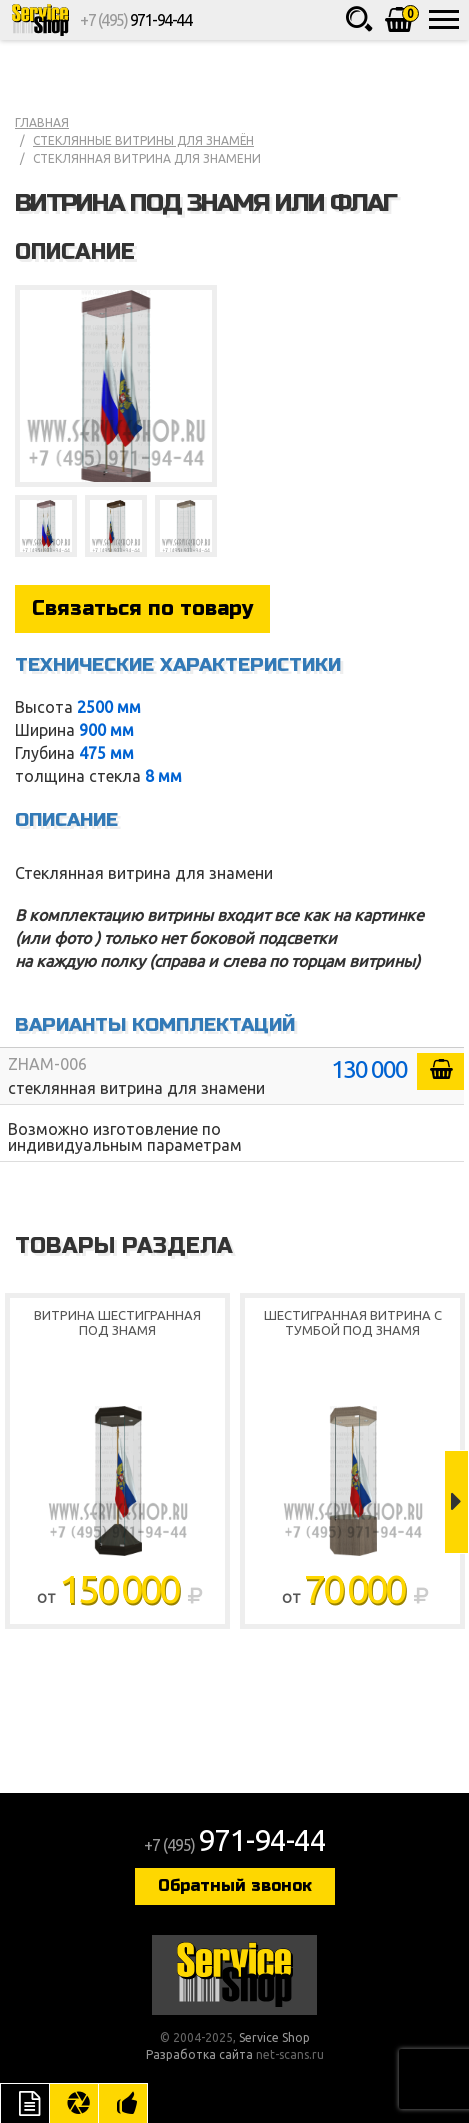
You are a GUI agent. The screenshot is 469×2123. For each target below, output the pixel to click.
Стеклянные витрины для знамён (143, 140)
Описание (25, 2103)
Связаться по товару (142, 608)
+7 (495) (135, 20)
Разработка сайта (199, 2054)
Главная (42, 122)
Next (456, 1502)
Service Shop (40, 20)
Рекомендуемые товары (123, 2103)
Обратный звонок (235, 1885)
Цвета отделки (74, 2103)
